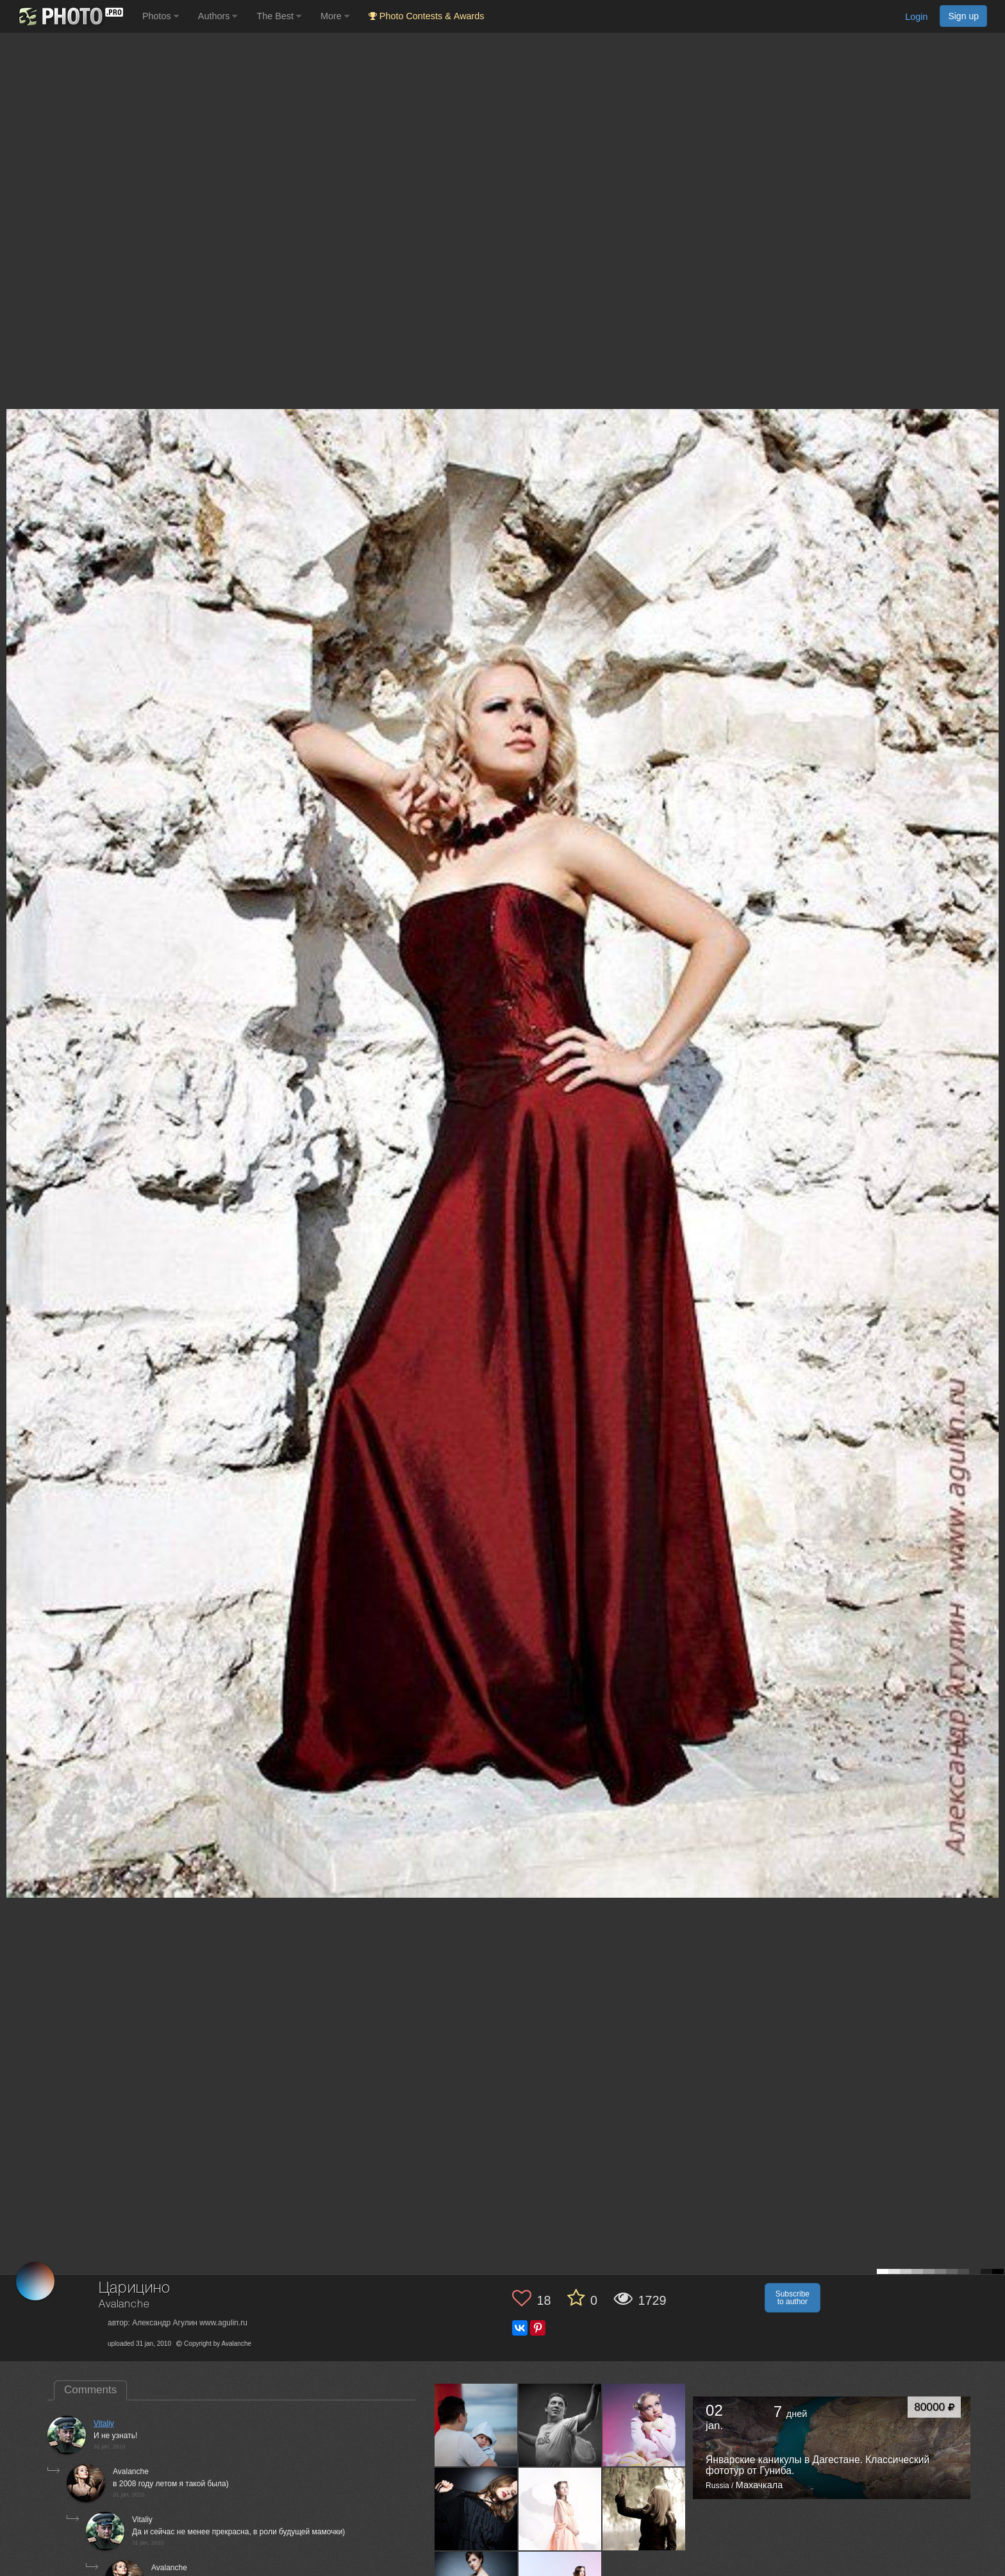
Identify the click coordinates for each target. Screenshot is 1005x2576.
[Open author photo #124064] (560, 2508)
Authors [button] (218, 16)
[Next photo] (992, 1122)
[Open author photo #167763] (476, 2424)
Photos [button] (160, 16)
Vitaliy (104, 2423)
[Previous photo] (12, 1122)
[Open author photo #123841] (644, 2508)
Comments (90, 2390)
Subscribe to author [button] (793, 2297)
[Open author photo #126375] (644, 2424)
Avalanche (124, 2304)
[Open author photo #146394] (560, 2424)
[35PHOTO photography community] (69, 16)
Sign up (963, 16)
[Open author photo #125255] (476, 2508)
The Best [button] (278, 16)
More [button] (334, 16)
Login (916, 16)
